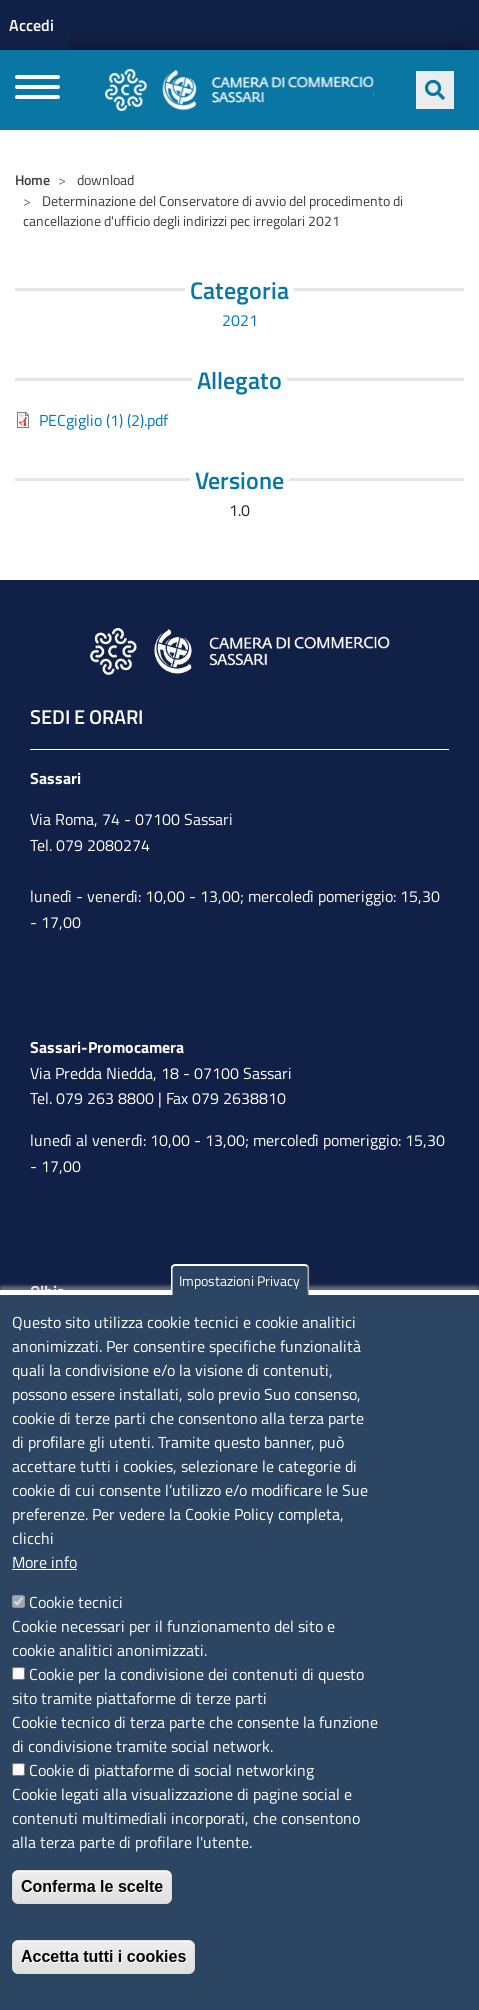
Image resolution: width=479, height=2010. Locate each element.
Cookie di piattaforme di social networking (171, 1770)
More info (44, 1562)
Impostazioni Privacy (239, 1280)
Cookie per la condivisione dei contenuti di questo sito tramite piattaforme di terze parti (188, 1686)
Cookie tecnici (76, 1602)
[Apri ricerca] (435, 90)
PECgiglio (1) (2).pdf (103, 420)
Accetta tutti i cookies (103, 1956)
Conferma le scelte (92, 1886)
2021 (240, 320)
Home (32, 179)
